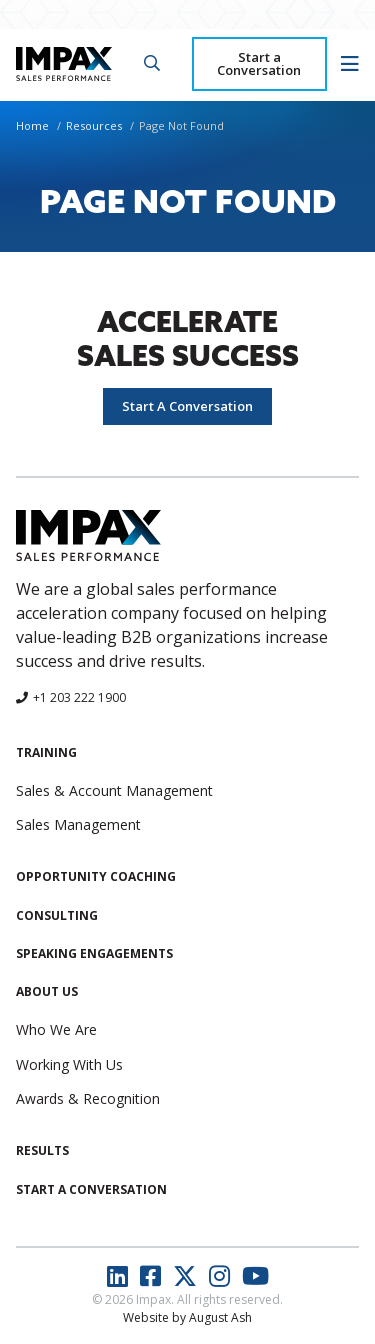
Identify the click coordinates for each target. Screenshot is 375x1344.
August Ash (220, 1317)
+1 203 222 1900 (79, 697)
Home (32, 125)
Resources (94, 125)
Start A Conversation (187, 406)
